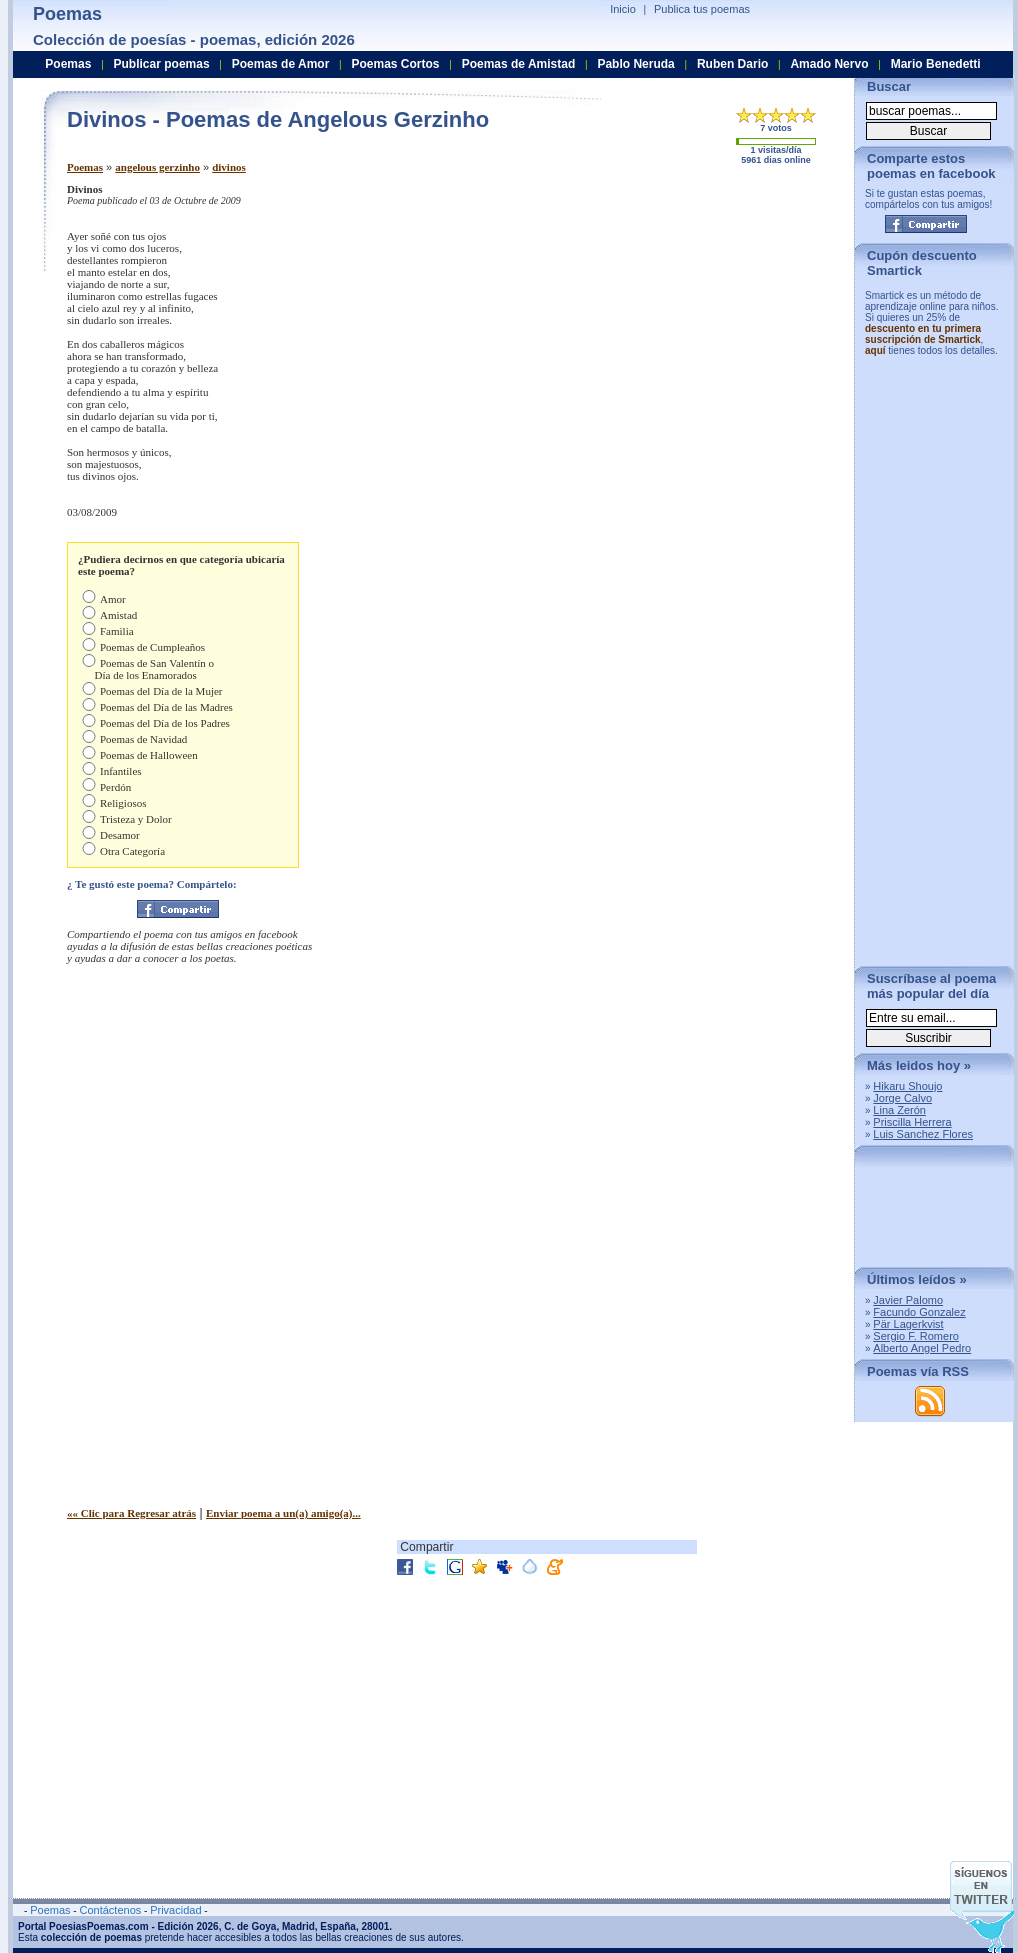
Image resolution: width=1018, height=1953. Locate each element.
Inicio (623, 9)
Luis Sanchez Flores (923, 1134)
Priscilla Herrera (912, 1122)
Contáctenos (110, 1910)
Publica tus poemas (702, 9)
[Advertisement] (631, 308)
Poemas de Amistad (519, 64)
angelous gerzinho (157, 167)
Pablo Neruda (635, 64)
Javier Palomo (908, 1300)
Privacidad (175, 1910)
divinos (229, 167)
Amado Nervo (829, 64)
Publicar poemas (162, 64)
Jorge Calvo (902, 1098)
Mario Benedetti (936, 64)
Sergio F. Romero (916, 1336)
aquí (875, 350)
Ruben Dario (732, 64)
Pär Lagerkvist (908, 1324)
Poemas (85, 167)
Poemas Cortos (395, 64)
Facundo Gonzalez (919, 1312)
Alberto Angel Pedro (922, 1348)
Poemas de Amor (281, 64)
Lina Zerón (899, 1110)
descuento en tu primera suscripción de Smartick (923, 334)
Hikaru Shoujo (907, 1086)
